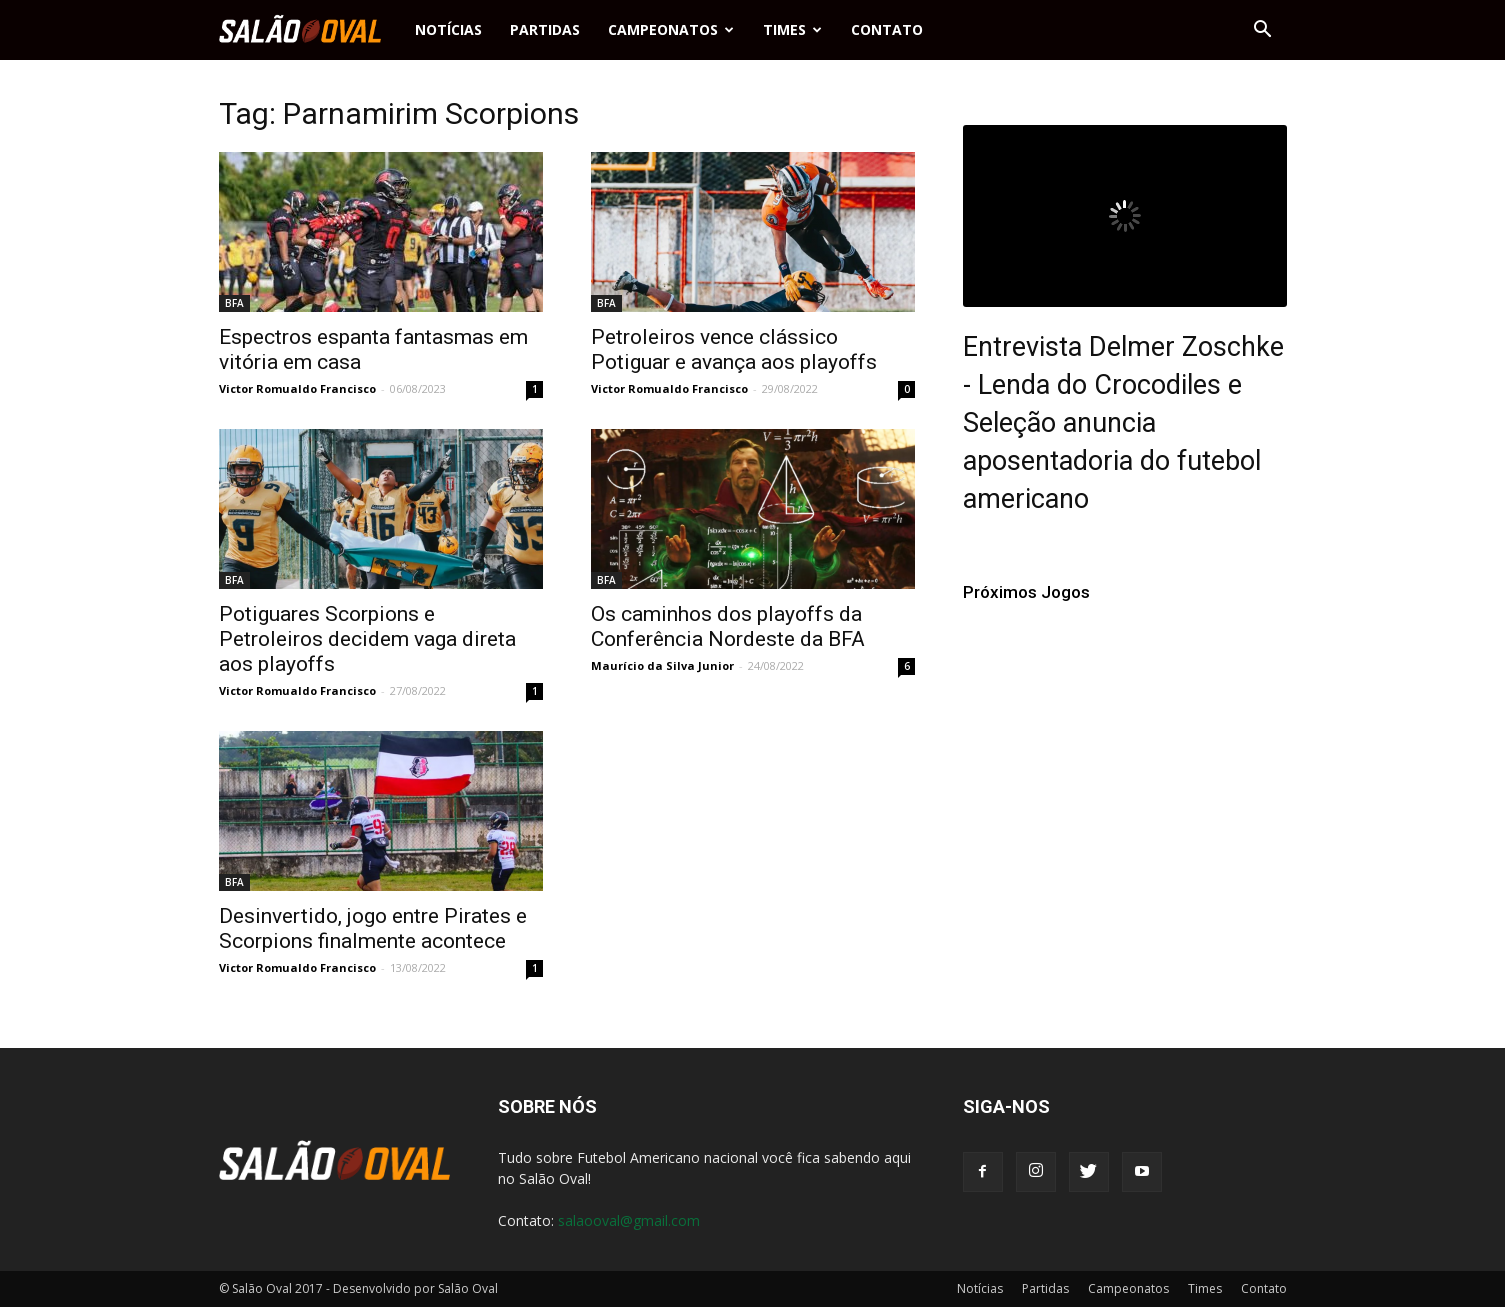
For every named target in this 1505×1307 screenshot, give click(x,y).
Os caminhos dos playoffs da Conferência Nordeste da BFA (728, 626)
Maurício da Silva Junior (662, 665)
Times (792, 29)
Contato (887, 29)
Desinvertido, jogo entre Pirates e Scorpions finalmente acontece (373, 928)
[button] (1263, 30)
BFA (234, 303)
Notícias (448, 29)
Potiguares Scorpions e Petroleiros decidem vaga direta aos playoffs (367, 639)
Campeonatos (671, 29)
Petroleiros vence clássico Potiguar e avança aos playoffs (734, 349)
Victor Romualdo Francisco (297, 388)
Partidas (545, 29)
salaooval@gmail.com (629, 1220)
